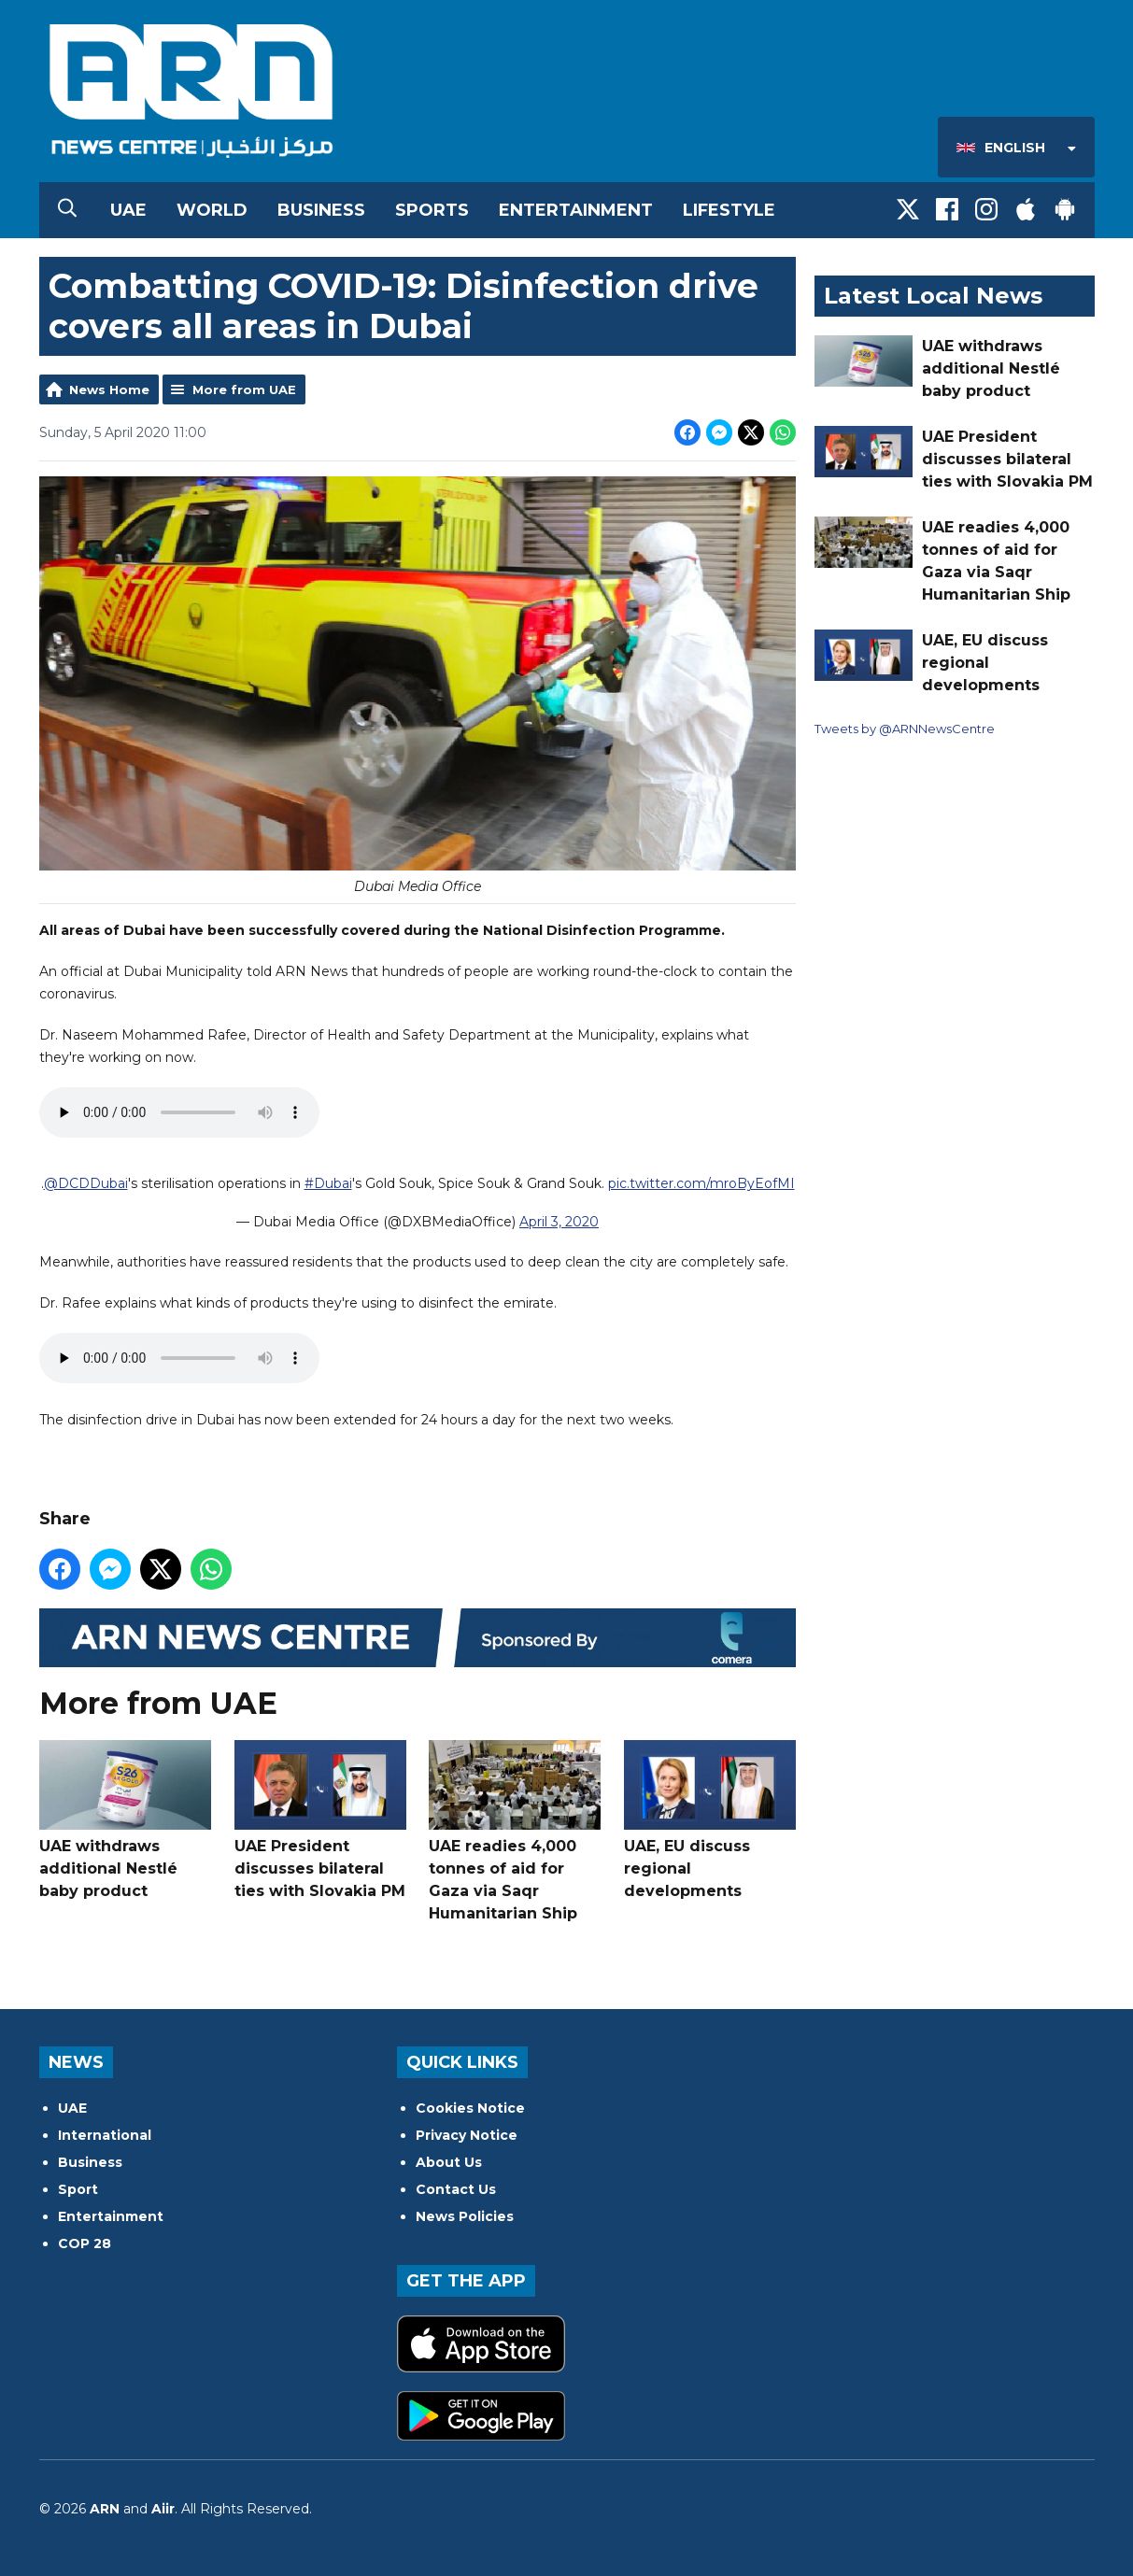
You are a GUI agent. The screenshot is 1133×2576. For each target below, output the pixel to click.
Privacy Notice (466, 2135)
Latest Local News (933, 295)
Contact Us (456, 2189)
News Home (109, 389)
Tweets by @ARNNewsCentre (904, 728)
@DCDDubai (85, 1184)
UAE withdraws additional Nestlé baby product (125, 1820)
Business (321, 210)
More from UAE (244, 389)
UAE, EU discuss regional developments (709, 1820)
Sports (432, 210)
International (104, 2135)
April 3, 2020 (559, 1222)
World (212, 210)
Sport (78, 2189)
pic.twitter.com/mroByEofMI (700, 1184)
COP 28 (84, 2243)
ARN (105, 2508)
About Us (449, 2162)
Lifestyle (729, 210)
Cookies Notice (470, 2108)
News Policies (465, 2216)
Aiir (163, 2508)
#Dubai (327, 1184)
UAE (128, 210)
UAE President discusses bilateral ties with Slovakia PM (319, 1820)
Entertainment (576, 210)
